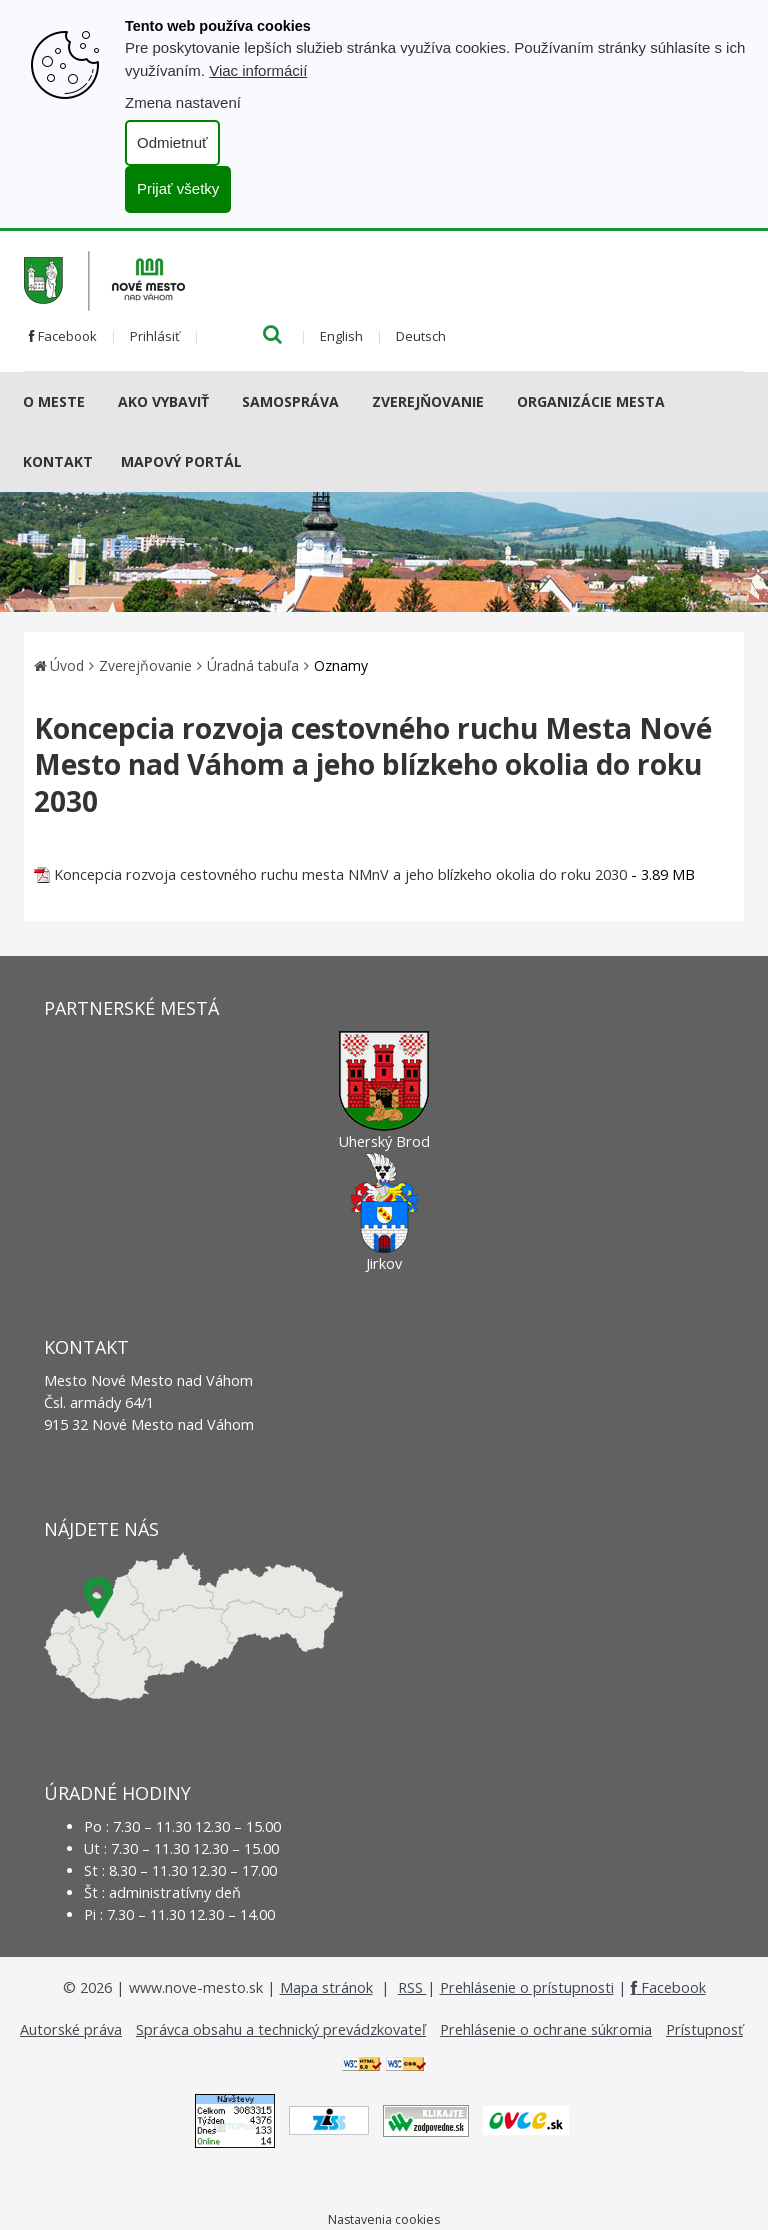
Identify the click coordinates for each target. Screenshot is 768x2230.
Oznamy (341, 665)
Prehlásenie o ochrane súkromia (546, 2029)
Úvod (67, 665)
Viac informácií (258, 70)
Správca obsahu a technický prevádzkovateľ (281, 2029)
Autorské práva (71, 2029)
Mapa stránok (326, 1987)
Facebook (63, 336)
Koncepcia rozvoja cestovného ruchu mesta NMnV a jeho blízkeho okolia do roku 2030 (340, 874)
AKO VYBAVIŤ (163, 401)
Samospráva (290, 401)
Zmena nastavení (183, 102)
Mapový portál (181, 461)
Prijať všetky (178, 188)
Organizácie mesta (591, 401)
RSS (412, 1987)
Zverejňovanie (428, 401)
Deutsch (421, 336)
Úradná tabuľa (253, 665)
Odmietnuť (172, 142)
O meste (54, 401)
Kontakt (58, 461)
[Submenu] (92, 402)
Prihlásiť (155, 336)
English (341, 336)
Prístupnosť (704, 2029)
